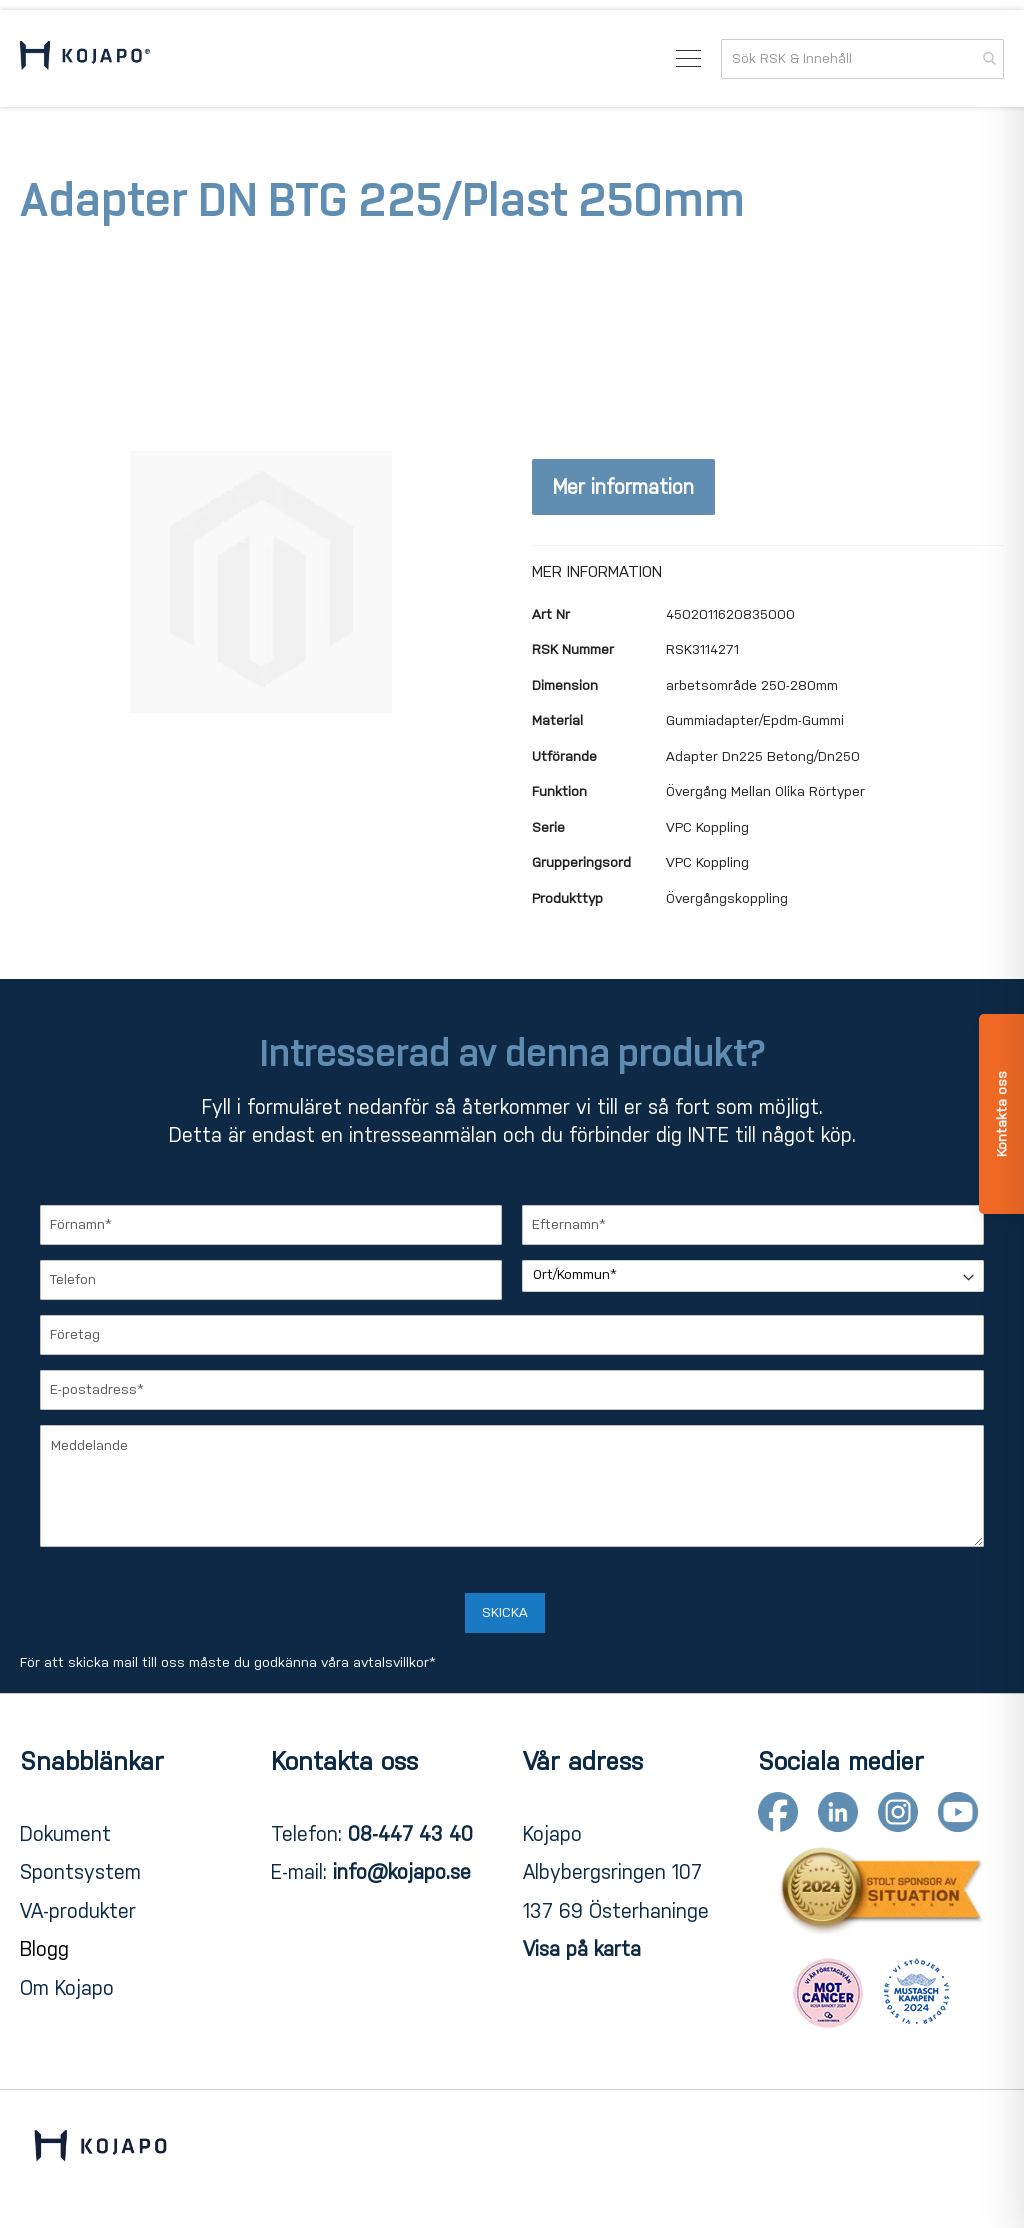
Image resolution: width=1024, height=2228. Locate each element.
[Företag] (512, 1335)
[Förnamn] (271, 1225)
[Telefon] (271, 1280)
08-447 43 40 (410, 1834)
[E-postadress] (512, 1390)
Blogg (44, 1949)
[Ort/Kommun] (753, 1276)
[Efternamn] (753, 1225)
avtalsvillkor (391, 1662)
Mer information (623, 487)
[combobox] (862, 59)
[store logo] (85, 58)
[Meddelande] (512, 1486)
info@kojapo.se (402, 1872)
